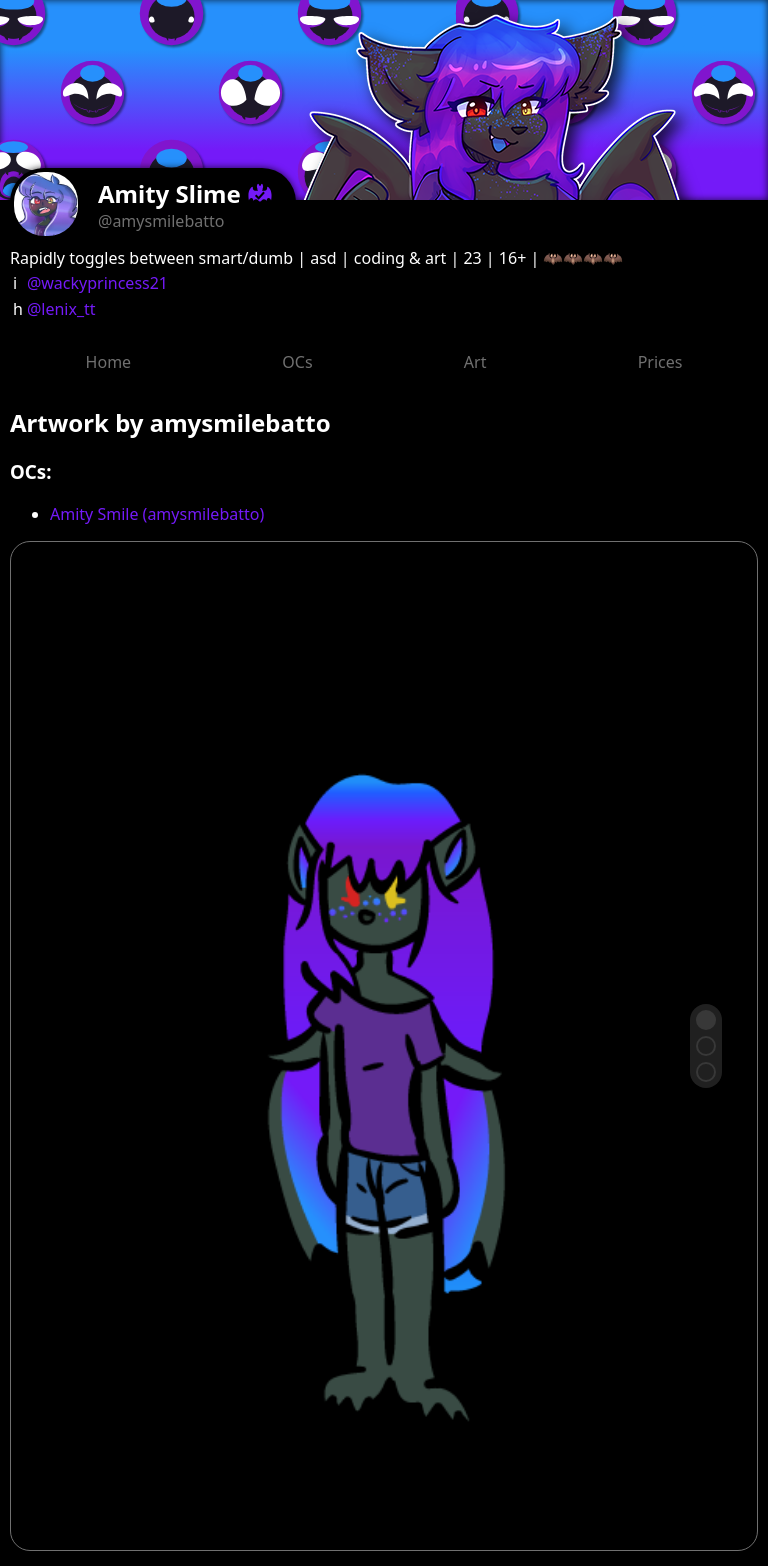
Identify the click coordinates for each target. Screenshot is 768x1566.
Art (475, 362)
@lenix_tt (61, 309)
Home (109, 362)
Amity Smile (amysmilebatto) (157, 514)
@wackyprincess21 (97, 283)
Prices (660, 362)
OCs (297, 362)
